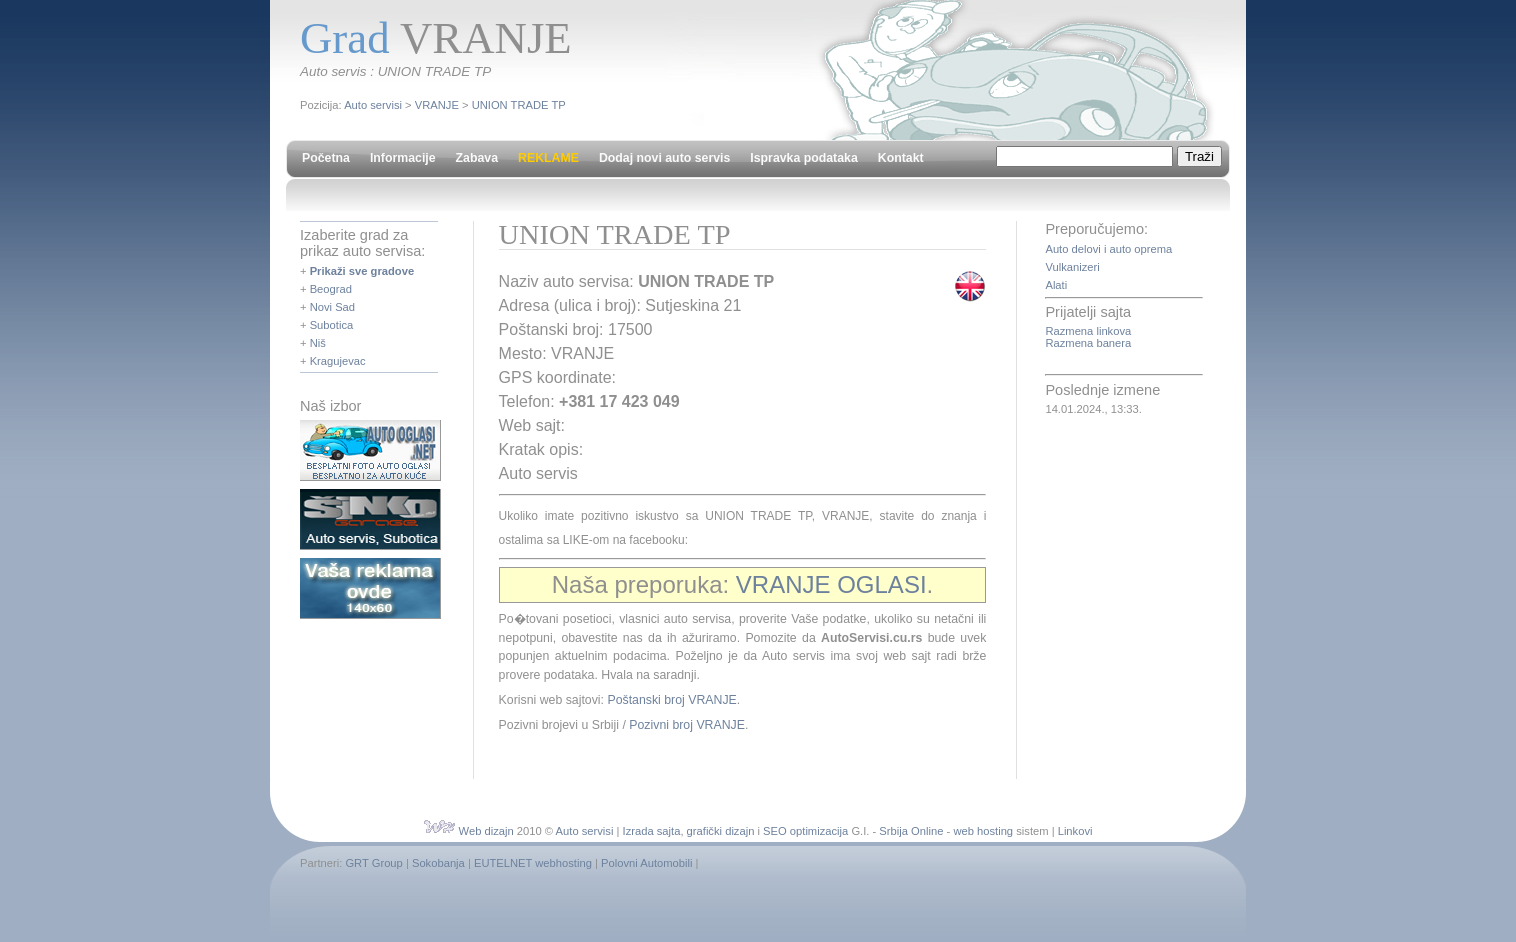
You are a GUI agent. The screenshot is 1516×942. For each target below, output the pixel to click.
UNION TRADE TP (519, 105)
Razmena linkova (1088, 331)
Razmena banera (1088, 343)
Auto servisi (373, 105)
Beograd (331, 289)
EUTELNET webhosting (533, 863)
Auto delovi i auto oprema (1108, 249)
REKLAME (548, 158)
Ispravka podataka (803, 158)
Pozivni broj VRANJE (687, 725)
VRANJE (437, 105)
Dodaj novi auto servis (664, 158)
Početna (326, 158)
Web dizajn (486, 831)
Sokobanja (438, 863)
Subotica (332, 325)
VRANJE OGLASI (831, 584)
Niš (318, 343)
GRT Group (373, 863)
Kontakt (901, 158)
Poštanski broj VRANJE (671, 700)
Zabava (477, 158)
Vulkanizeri (1072, 267)
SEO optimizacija (805, 831)
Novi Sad (332, 307)
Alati (1056, 285)
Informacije (403, 158)
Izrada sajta (652, 831)
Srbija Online (911, 831)
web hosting (983, 831)
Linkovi (1075, 831)
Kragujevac (338, 361)
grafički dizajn (721, 831)
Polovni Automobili (646, 863)
